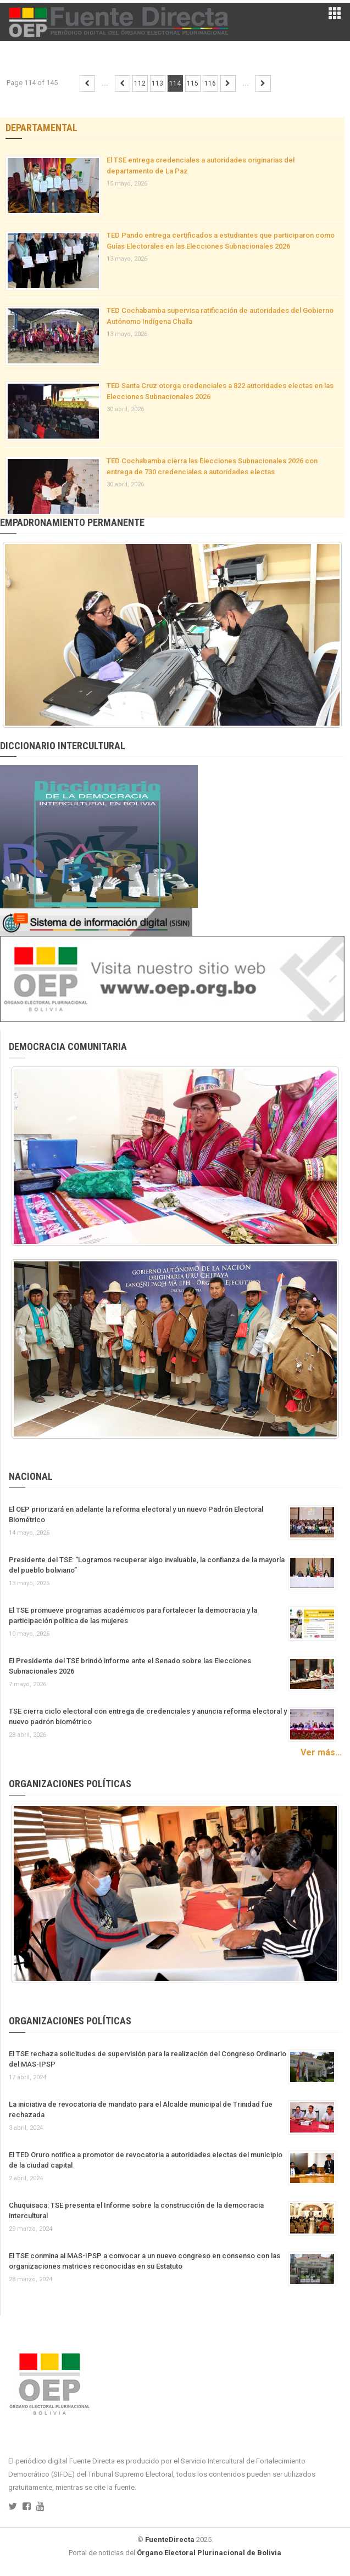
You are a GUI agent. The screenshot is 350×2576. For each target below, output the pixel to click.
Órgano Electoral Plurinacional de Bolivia (209, 2553)
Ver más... (321, 1752)
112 (140, 83)
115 (192, 83)
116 (210, 83)
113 (157, 83)
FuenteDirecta (170, 2539)
